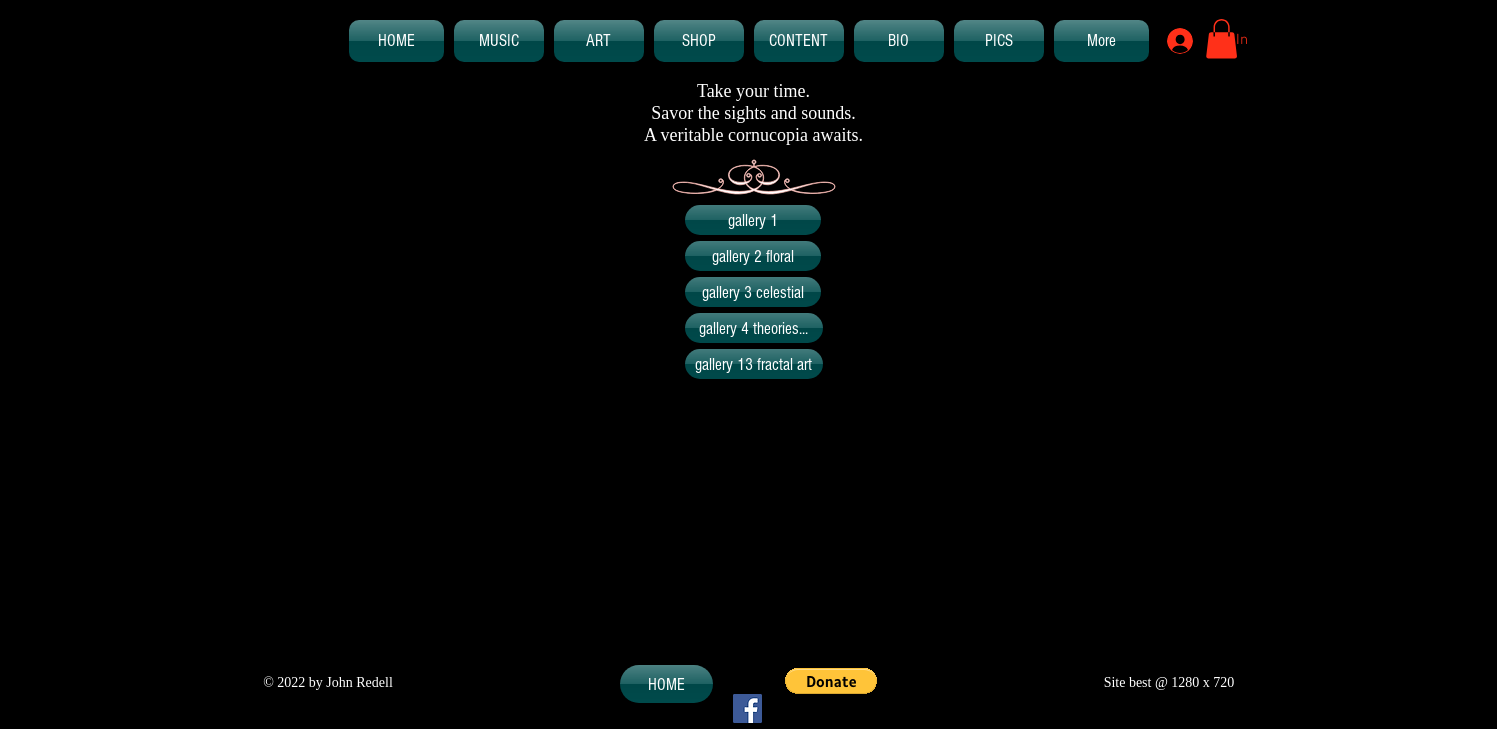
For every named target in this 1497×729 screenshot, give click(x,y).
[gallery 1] (753, 220)
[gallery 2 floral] (753, 256)
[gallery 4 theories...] (754, 328)
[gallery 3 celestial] (753, 292)
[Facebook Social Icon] (747, 708)
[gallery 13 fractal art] (754, 364)
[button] (1221, 38)
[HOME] (666, 684)
